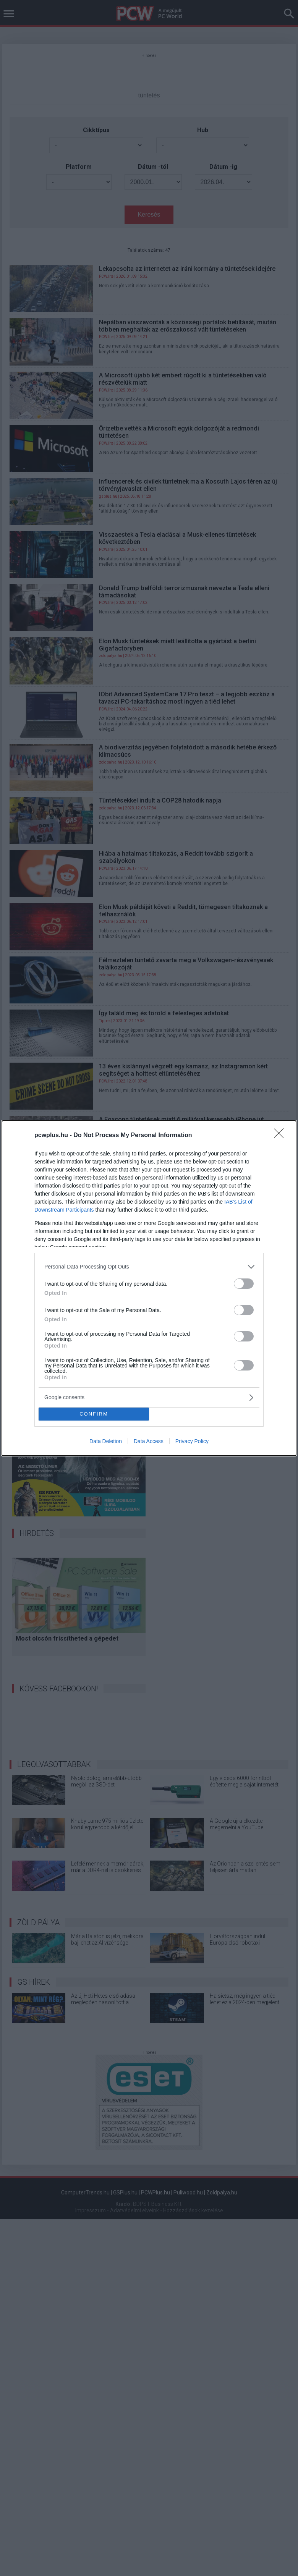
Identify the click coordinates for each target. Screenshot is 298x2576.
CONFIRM (93, 1414)
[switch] (244, 1283)
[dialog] (149, 1288)
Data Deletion (105, 1441)
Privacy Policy (192, 1441)
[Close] (281, 1135)
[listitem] (149, 1267)
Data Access (149, 1441)
